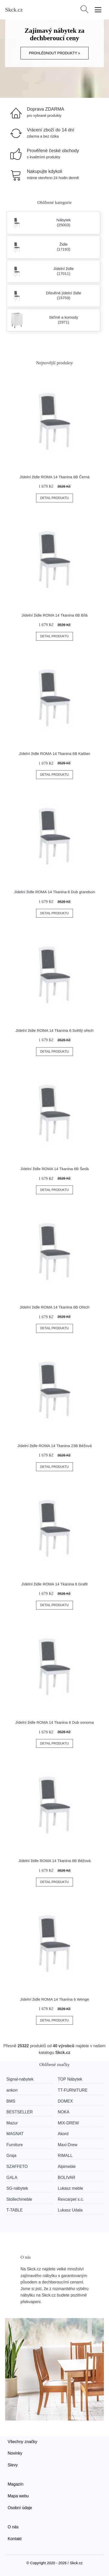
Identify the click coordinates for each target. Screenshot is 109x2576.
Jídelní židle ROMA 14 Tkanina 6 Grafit (54, 1584)
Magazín (15, 2484)
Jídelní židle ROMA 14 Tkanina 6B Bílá (54, 615)
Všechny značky (22, 2441)
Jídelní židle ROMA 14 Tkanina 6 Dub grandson (54, 892)
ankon (12, 2090)
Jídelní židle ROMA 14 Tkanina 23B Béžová (54, 1445)
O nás (13, 2527)
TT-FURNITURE (73, 2090)
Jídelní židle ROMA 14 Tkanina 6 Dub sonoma (54, 1722)
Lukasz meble (70, 2188)
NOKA (63, 2112)
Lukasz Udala (70, 2210)
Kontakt (14, 2539)
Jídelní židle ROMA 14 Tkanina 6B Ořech (54, 1307)
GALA (11, 2177)
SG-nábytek (17, 2188)
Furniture (14, 2145)
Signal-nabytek (20, 2079)
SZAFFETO (17, 2166)
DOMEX (65, 2101)
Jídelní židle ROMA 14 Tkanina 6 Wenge (54, 1999)
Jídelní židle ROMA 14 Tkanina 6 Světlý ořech (55, 1030)
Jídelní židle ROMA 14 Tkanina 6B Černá (54, 477)
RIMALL (65, 2155)
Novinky (15, 2453)
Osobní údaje (20, 2508)
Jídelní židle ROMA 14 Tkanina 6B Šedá (54, 1169)
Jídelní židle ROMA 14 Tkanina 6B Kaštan (54, 753)
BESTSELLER (19, 2112)
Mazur (12, 2123)
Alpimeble (67, 2166)
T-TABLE (14, 2210)
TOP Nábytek (70, 2079)
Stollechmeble (19, 2199)
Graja (11, 2155)
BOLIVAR (66, 2177)
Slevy (13, 2465)
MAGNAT (15, 2134)
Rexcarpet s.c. (71, 2199)
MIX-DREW (68, 2123)
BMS (10, 2101)
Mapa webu (18, 2496)
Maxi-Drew (67, 2145)
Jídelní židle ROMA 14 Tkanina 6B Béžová (54, 1860)
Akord (63, 2134)
